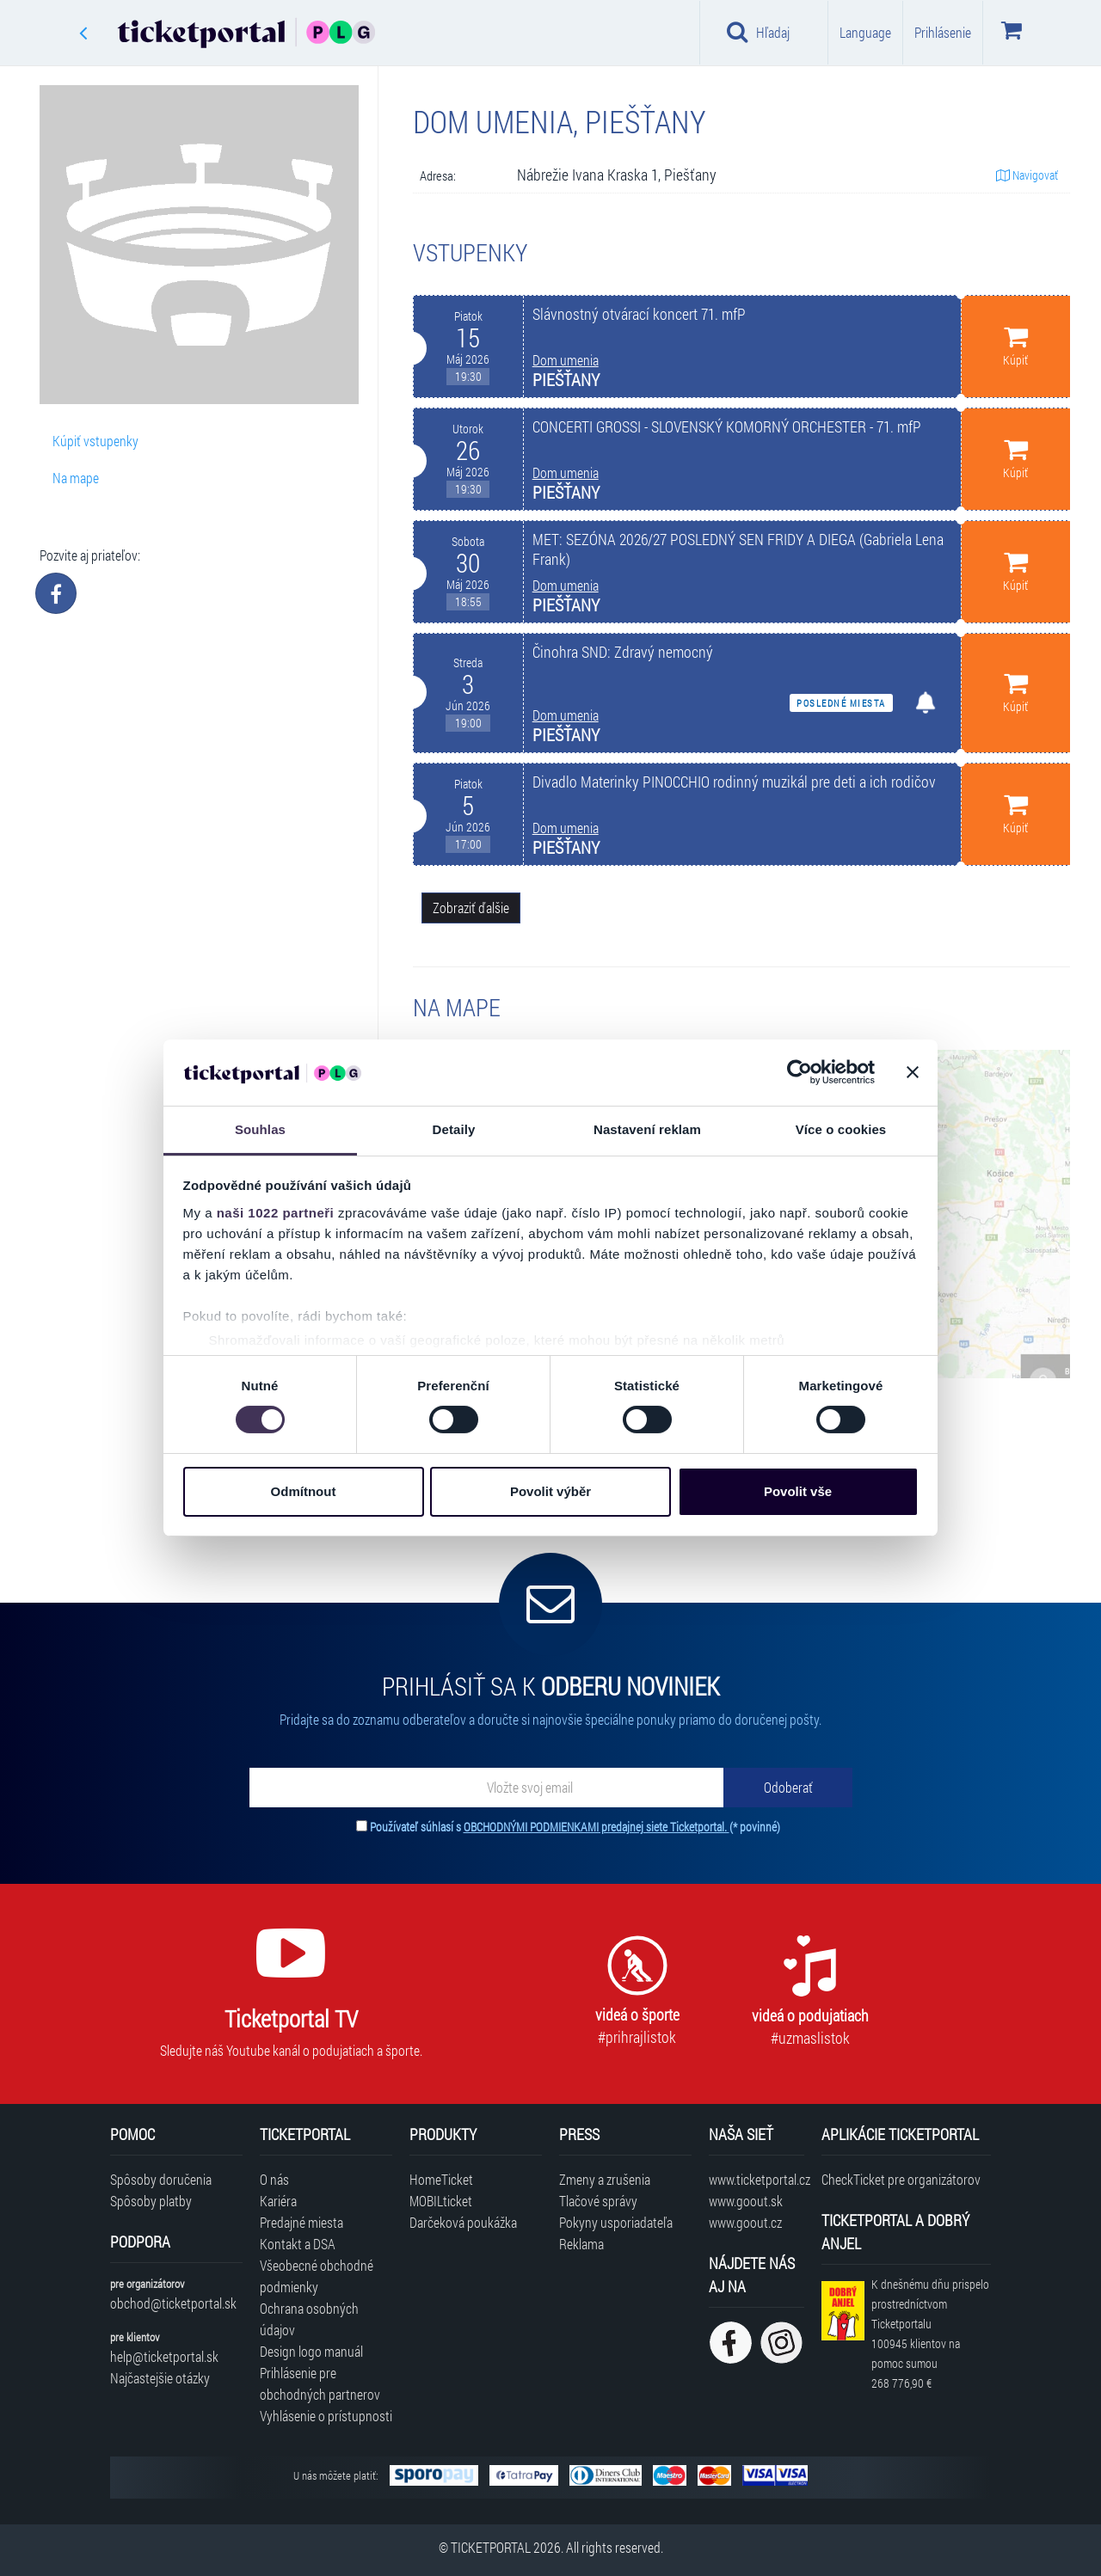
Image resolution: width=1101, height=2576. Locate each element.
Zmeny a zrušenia (604, 2179)
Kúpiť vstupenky (95, 441)
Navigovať (1027, 175)
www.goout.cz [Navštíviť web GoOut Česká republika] (745, 2222)
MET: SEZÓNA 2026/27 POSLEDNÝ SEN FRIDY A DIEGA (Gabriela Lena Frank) (738, 549)
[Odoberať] (787, 1787)
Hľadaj (758, 32)
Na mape (75, 478)
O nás (274, 2179)
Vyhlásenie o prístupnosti (326, 2416)
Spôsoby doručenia (161, 2179)
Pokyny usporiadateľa (616, 2222)
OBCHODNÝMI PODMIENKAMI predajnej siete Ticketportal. (596, 1827)
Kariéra (278, 2201)
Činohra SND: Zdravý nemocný (622, 652)
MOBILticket (440, 2201)
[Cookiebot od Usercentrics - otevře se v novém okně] (799, 1072)
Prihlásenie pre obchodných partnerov (320, 2383)
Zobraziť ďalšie (471, 908)
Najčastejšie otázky (160, 2378)
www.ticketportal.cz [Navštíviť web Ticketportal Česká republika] (756, 2179)
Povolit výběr (550, 1491)
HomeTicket (441, 2179)
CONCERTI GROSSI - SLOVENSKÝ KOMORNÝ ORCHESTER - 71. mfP (726, 427)
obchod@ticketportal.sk (173, 2303)
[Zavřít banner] (913, 1072)
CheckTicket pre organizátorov (901, 2179)
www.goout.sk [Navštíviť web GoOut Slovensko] (746, 2201)
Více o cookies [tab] (841, 1129)
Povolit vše (798, 1491)
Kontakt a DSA (297, 2244)
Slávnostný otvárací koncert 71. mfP (639, 314)
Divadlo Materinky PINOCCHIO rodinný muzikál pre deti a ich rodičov (734, 782)
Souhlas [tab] (260, 1129)
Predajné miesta (301, 2222)
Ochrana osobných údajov (309, 2319)
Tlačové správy (598, 2201)
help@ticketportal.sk (164, 2356)
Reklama (581, 2244)
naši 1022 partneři (276, 1212)
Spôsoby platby (151, 2201)
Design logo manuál (311, 2351)
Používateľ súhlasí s (575, 1827)
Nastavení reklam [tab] (647, 1129)
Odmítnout (303, 1491)
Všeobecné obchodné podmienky (316, 2276)
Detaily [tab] (454, 1129)
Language (865, 32)
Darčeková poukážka (463, 2222)
